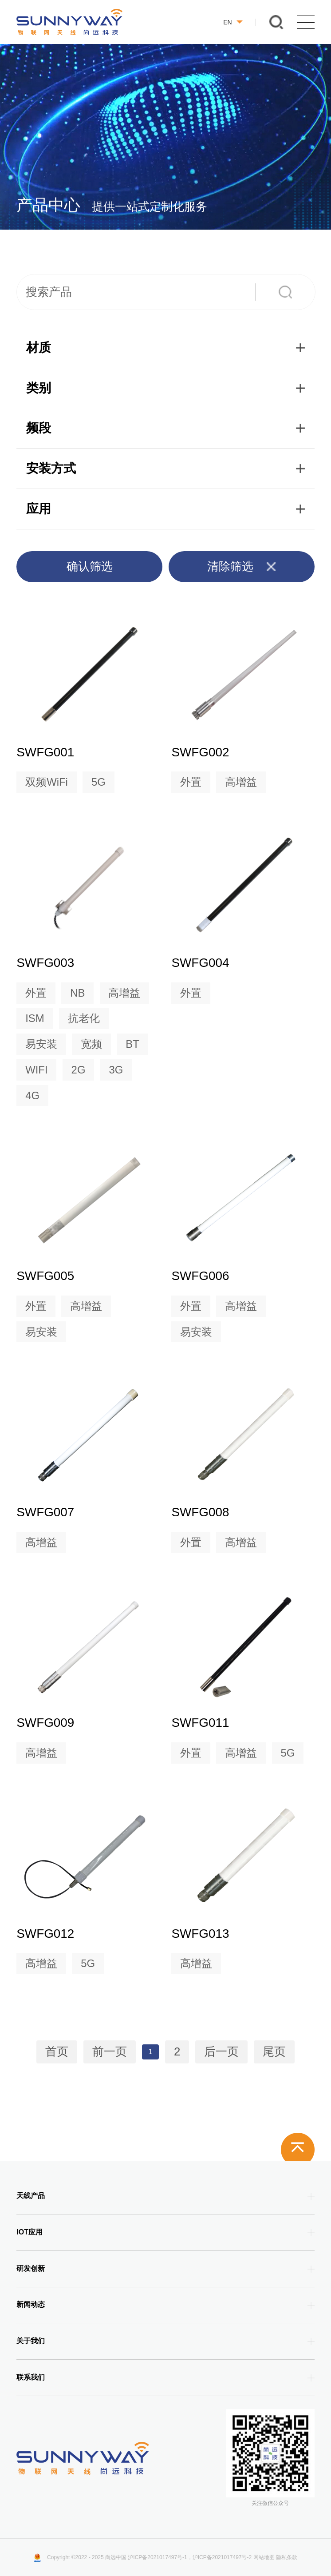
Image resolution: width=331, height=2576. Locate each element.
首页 (56, 2052)
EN (232, 22)
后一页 (221, 2052)
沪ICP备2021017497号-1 (157, 2557)
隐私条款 (286, 2557)
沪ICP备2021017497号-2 (222, 2557)
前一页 (109, 2052)
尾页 (274, 2052)
